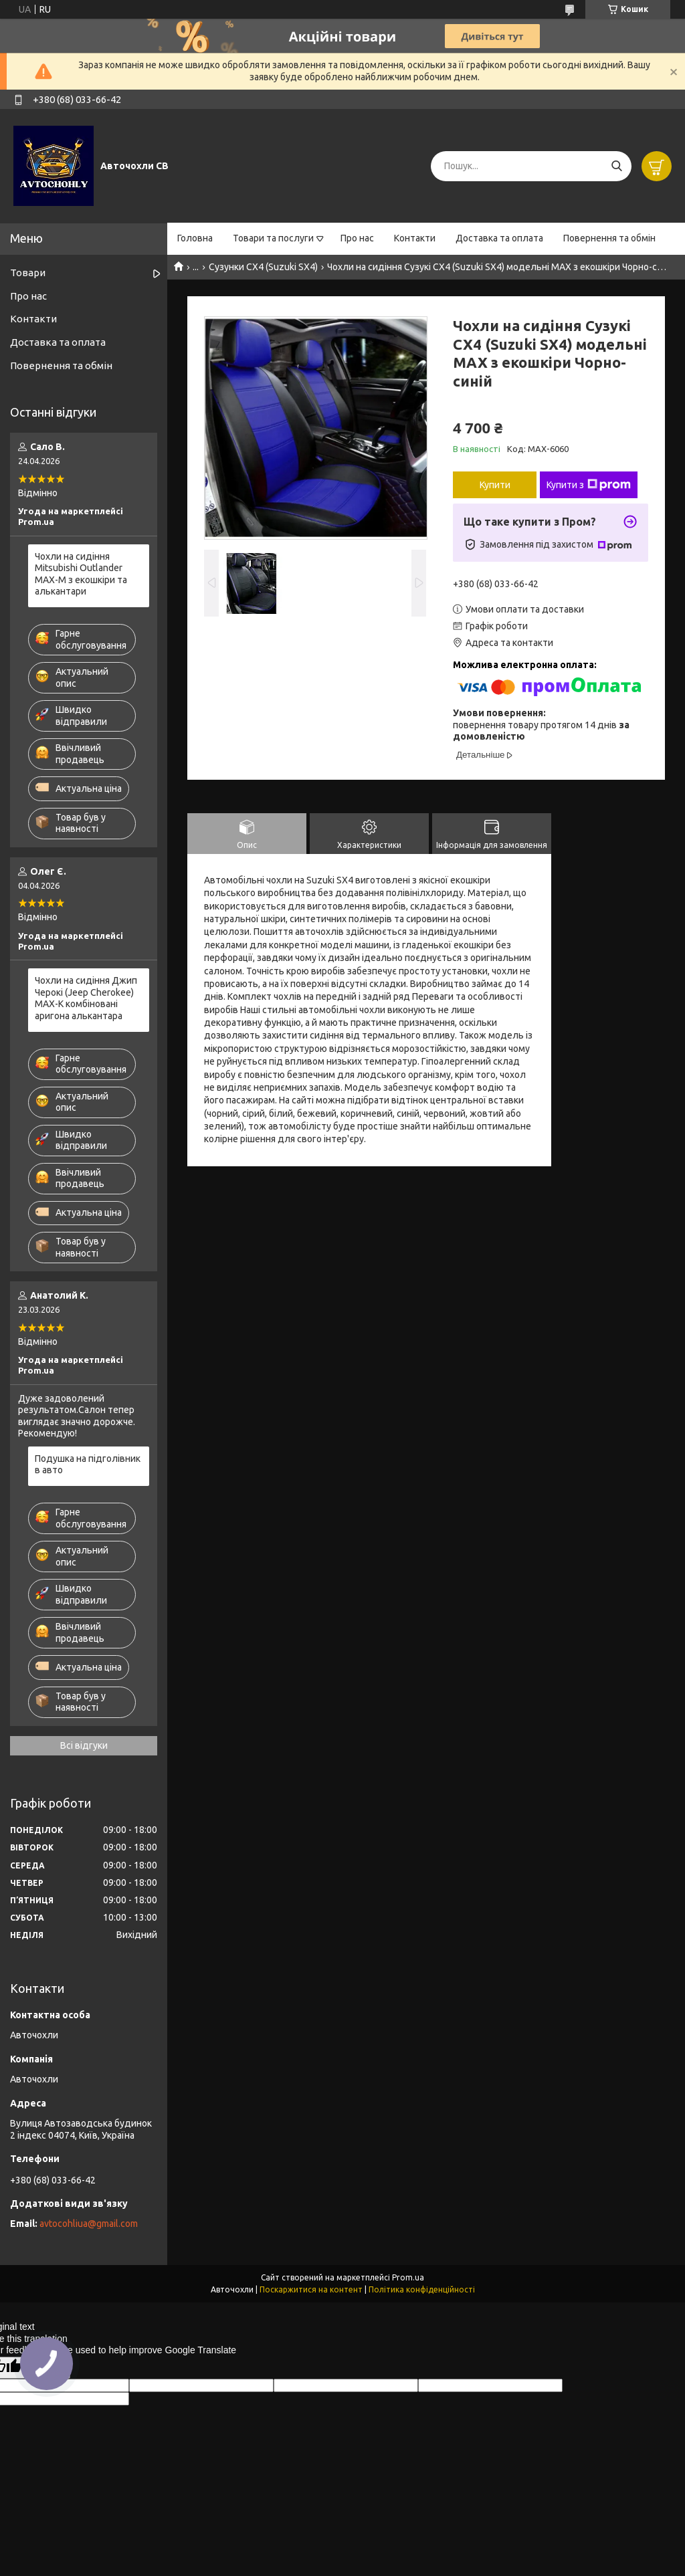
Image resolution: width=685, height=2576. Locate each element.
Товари (27, 272)
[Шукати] (616, 166)
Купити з (589, 485)
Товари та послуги (273, 238)
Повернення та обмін (609, 238)
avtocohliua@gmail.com (88, 2223)
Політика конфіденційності (422, 2289)
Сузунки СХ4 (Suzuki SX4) (263, 266)
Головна (195, 238)
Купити (495, 484)
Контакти (414, 238)
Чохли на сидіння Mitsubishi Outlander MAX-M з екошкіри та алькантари (81, 574)
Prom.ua (408, 2277)
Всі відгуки (84, 1745)
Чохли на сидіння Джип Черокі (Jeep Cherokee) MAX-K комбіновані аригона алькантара (86, 998)
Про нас (357, 238)
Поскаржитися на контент (311, 2289)
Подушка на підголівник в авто (87, 1464)
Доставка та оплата (499, 238)
